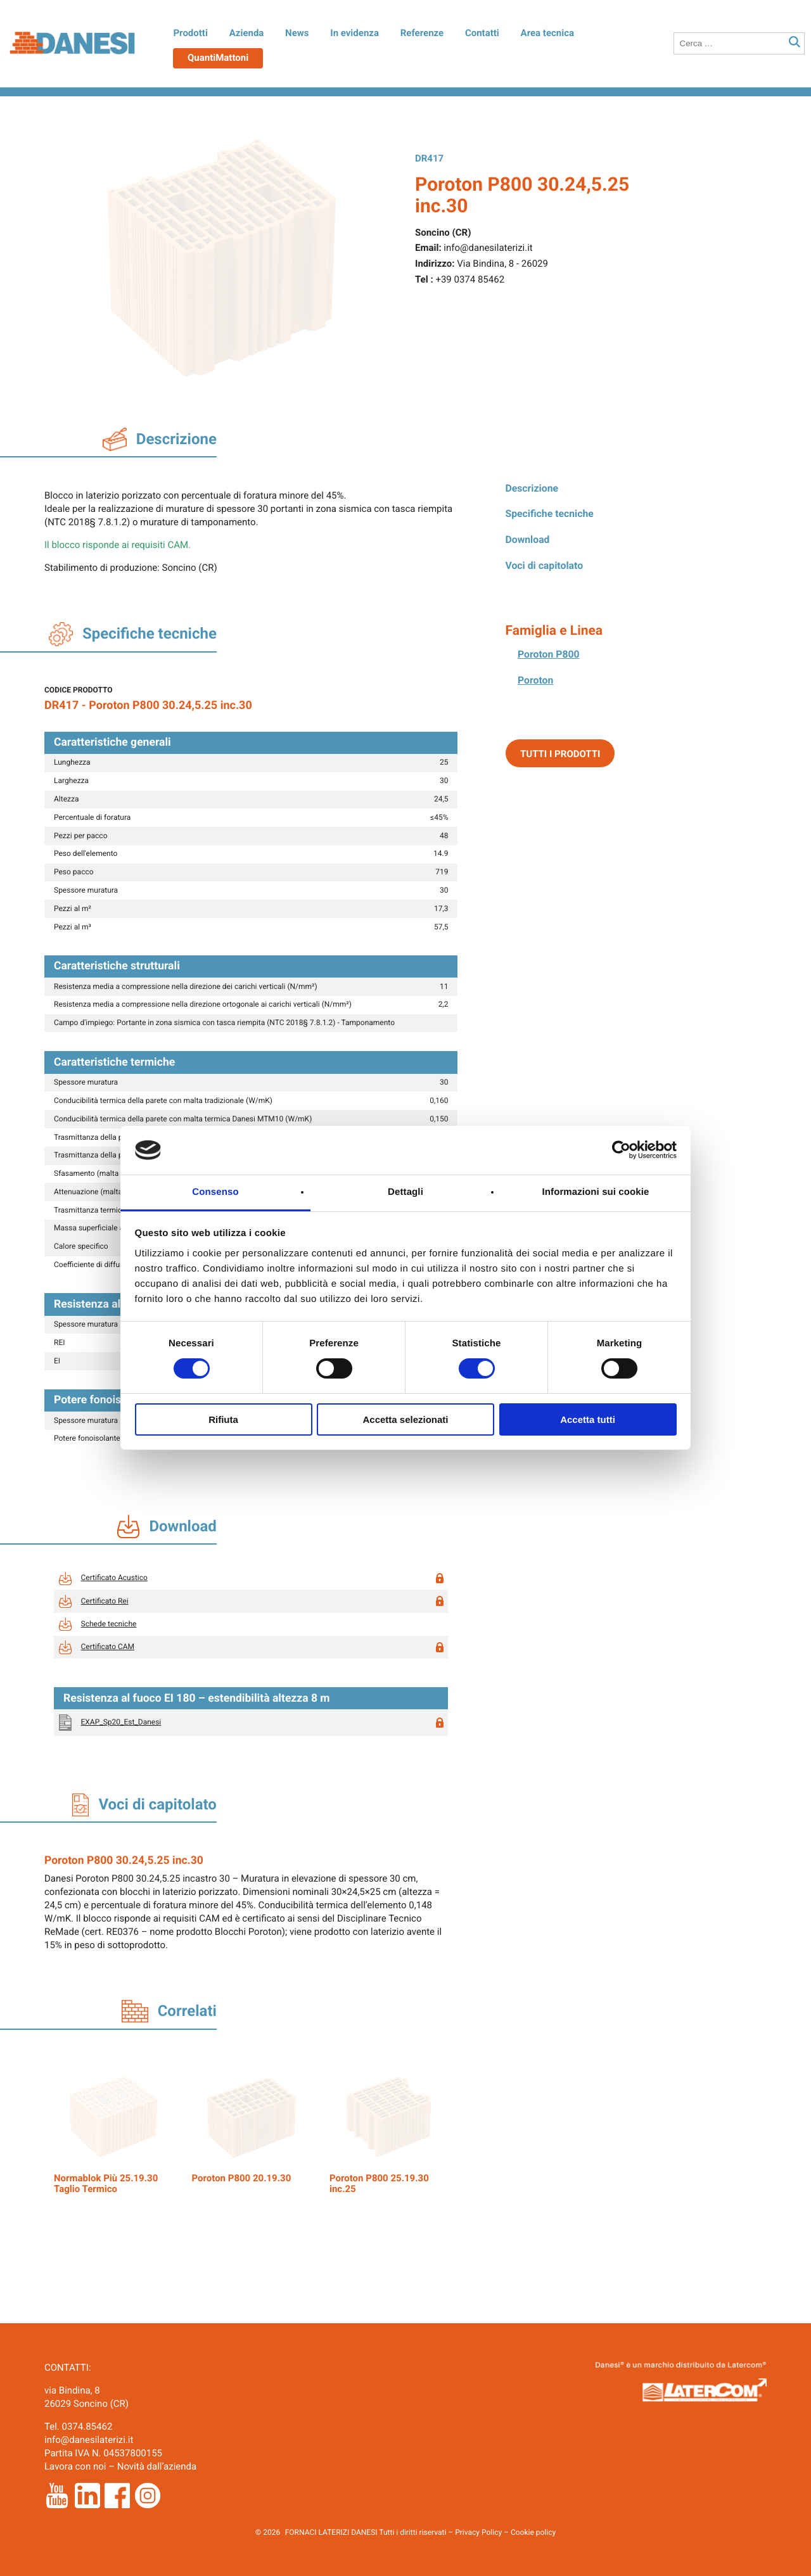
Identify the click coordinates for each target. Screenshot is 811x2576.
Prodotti (190, 33)
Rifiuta (223, 1419)
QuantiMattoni (218, 57)
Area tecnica (548, 33)
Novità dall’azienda (157, 2466)
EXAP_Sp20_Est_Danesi (121, 1722)
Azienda (246, 33)
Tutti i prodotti (560, 754)
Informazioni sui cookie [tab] (595, 1192)
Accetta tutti (587, 1419)
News (297, 33)
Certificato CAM (108, 1646)
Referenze (422, 33)
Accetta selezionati (405, 1419)
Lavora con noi (75, 2466)
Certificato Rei (105, 1601)
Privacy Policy (478, 2532)
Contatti (482, 33)
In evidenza (354, 33)
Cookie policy (533, 2532)
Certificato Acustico (114, 1577)
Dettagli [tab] (405, 1192)
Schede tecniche (109, 1623)
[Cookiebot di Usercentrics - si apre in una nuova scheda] (621, 1149)
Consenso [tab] (215, 1192)
